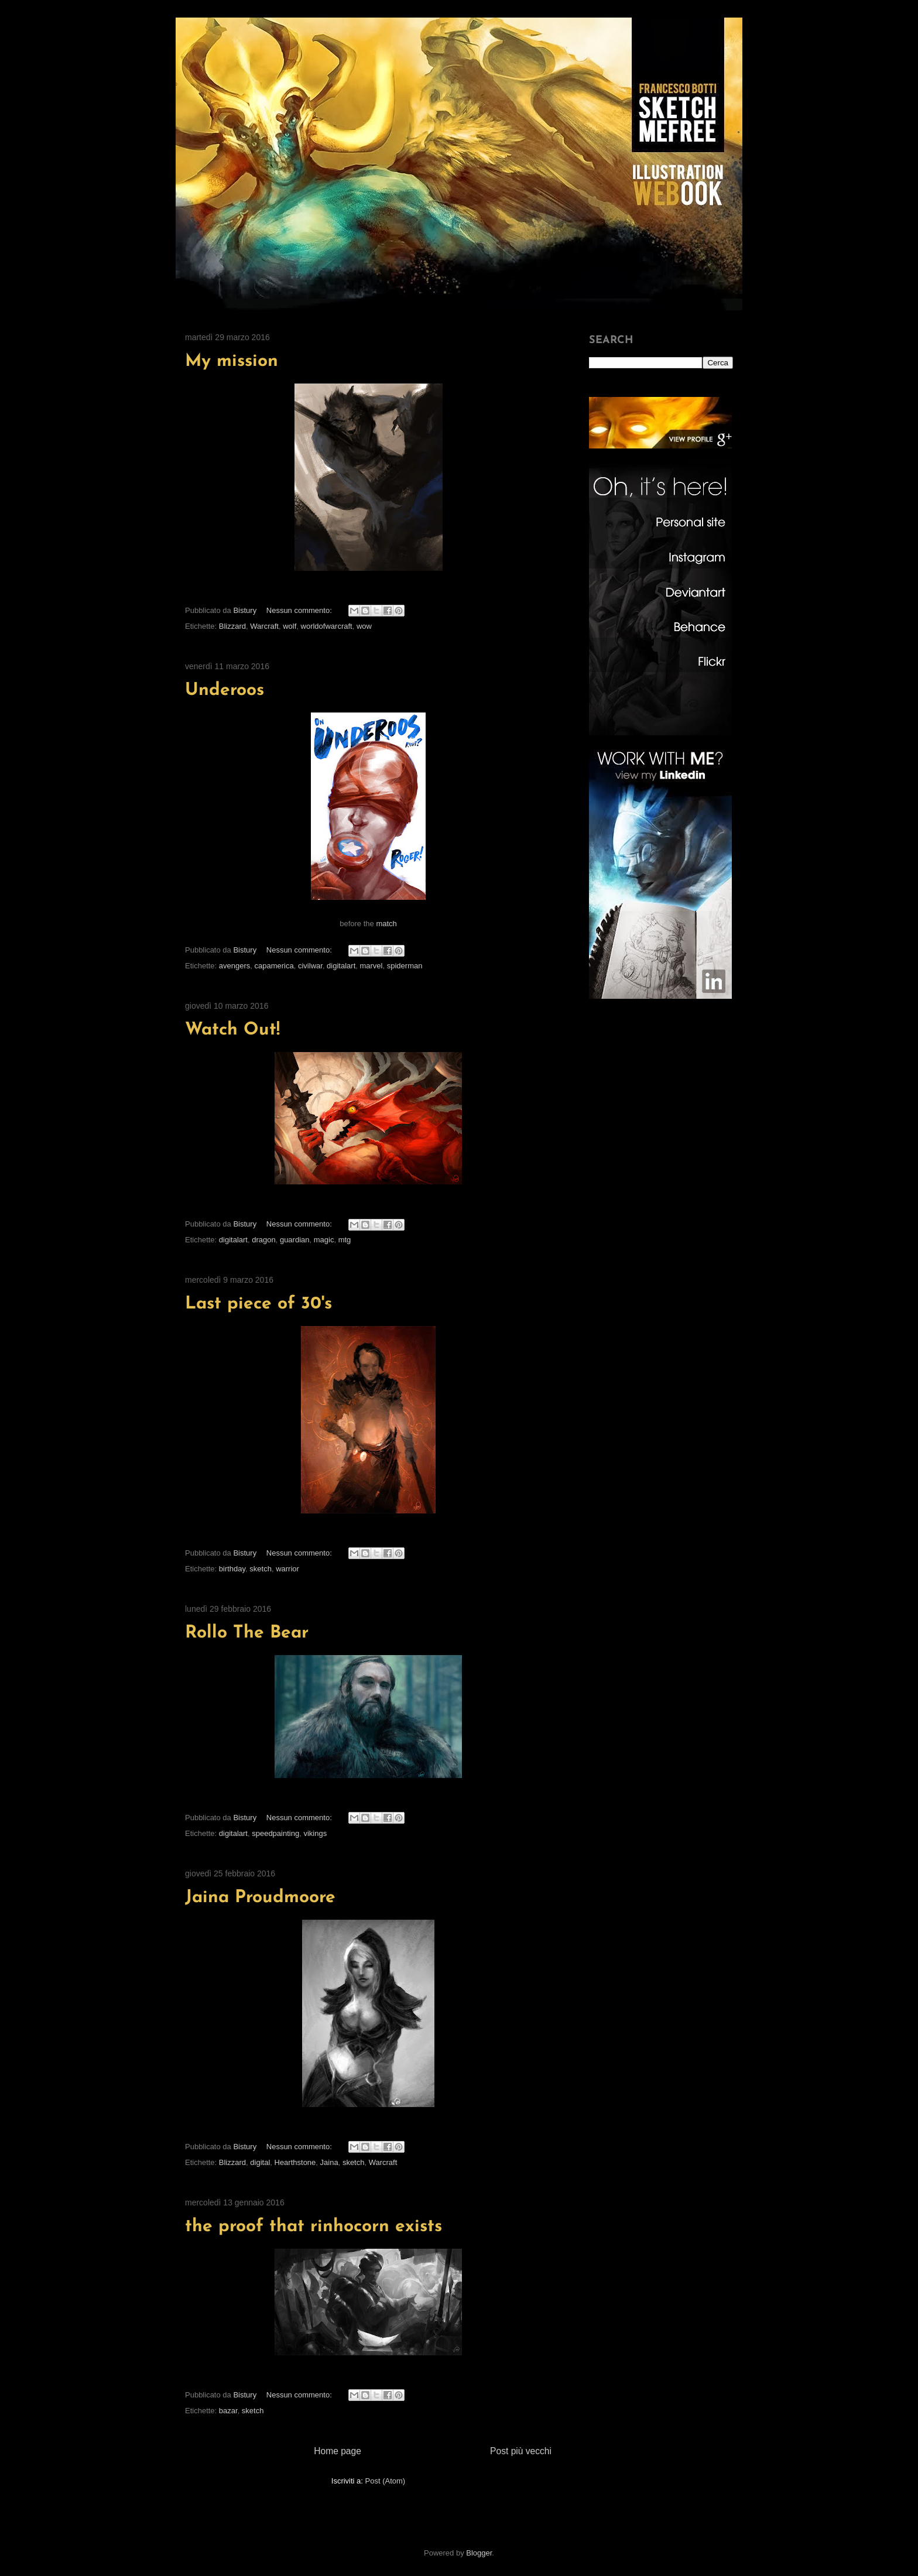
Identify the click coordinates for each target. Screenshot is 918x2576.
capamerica (274, 965)
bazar (228, 2410)
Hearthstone (295, 2162)
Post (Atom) (385, 2480)
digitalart (341, 965)
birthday (232, 1568)
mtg (344, 1239)
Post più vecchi (521, 2451)
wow (364, 626)
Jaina (329, 2162)
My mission (231, 361)
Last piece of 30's (258, 1304)
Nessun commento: (300, 610)
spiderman (405, 965)
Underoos (224, 690)
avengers (234, 965)
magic (324, 1239)
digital (260, 2162)
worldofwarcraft (326, 626)
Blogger (479, 2552)
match (386, 923)
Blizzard (232, 626)
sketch (260, 1568)
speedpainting (275, 1833)
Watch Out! (232, 1030)
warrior (287, 1568)
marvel (370, 965)
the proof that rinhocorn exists (313, 2227)
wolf (289, 626)
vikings (315, 1833)
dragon (263, 1239)
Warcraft (264, 626)
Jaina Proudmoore (260, 1898)
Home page (337, 2451)
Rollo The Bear (247, 1633)
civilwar (310, 965)
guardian (295, 1239)
